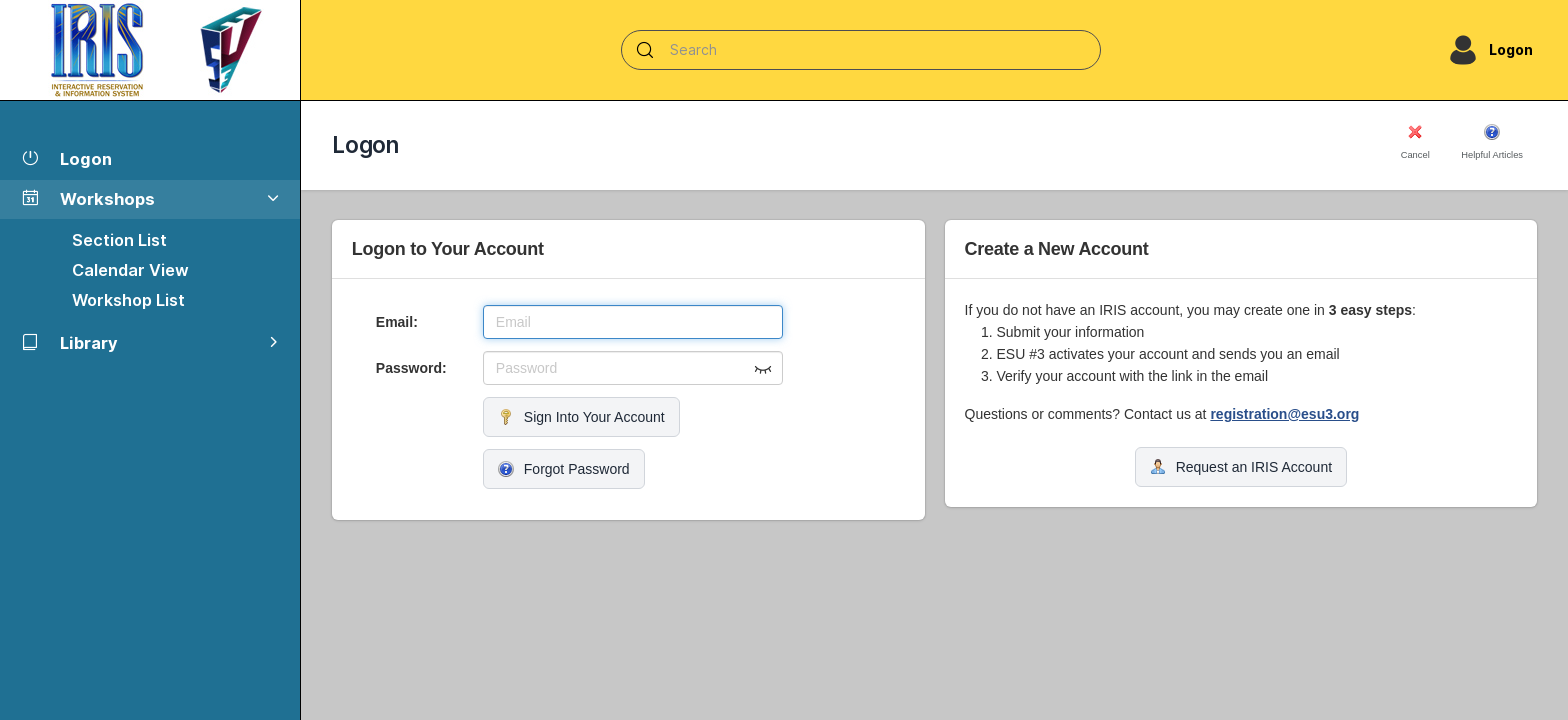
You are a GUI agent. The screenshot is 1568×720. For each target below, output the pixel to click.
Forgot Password (564, 469)
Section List (119, 240)
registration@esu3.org (1284, 414)
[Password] (633, 368)
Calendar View (130, 270)
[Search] (861, 50)
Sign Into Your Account (581, 417)
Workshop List (128, 300)
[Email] (633, 322)
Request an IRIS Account (1241, 467)
